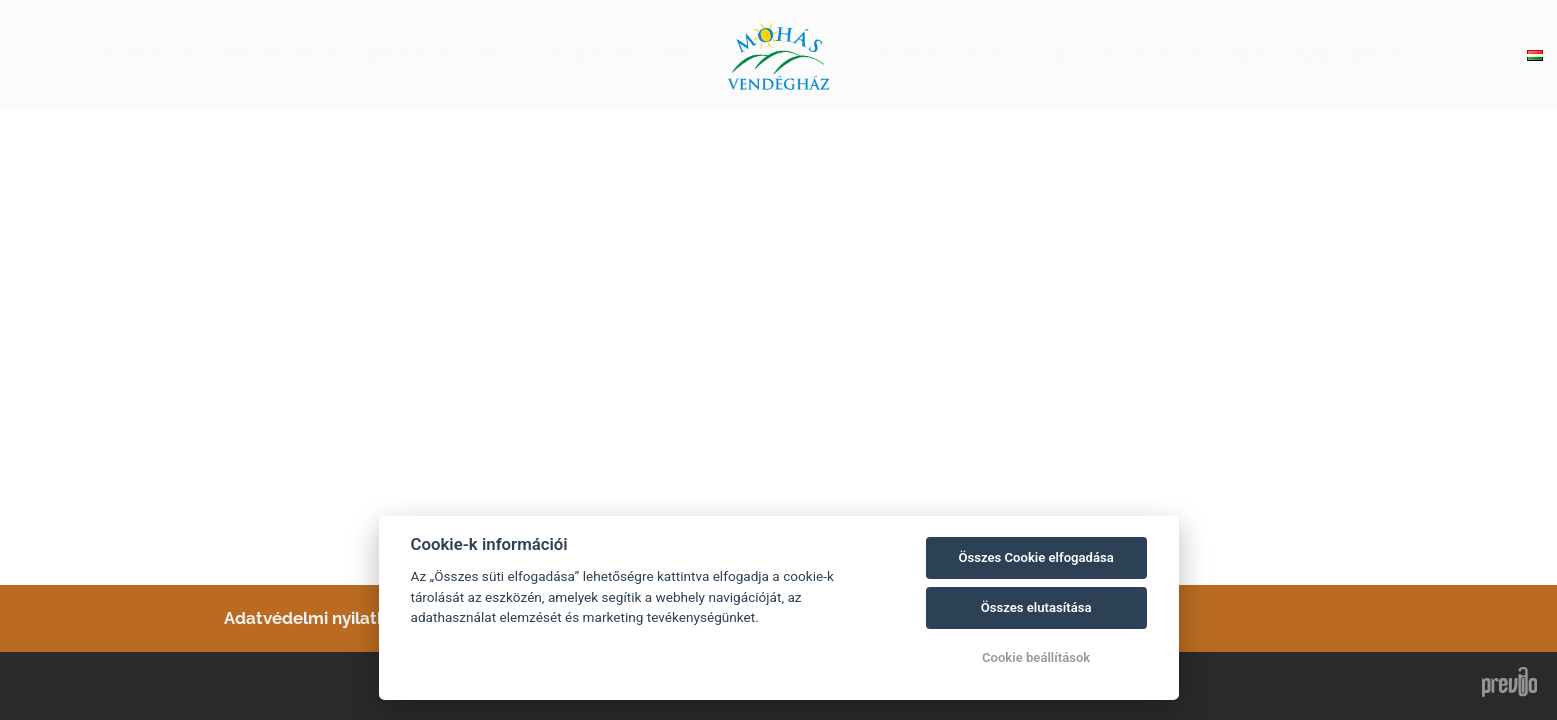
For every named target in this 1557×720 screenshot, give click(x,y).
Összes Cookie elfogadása (1035, 557)
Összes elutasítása (1036, 607)
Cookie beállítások (1036, 657)
